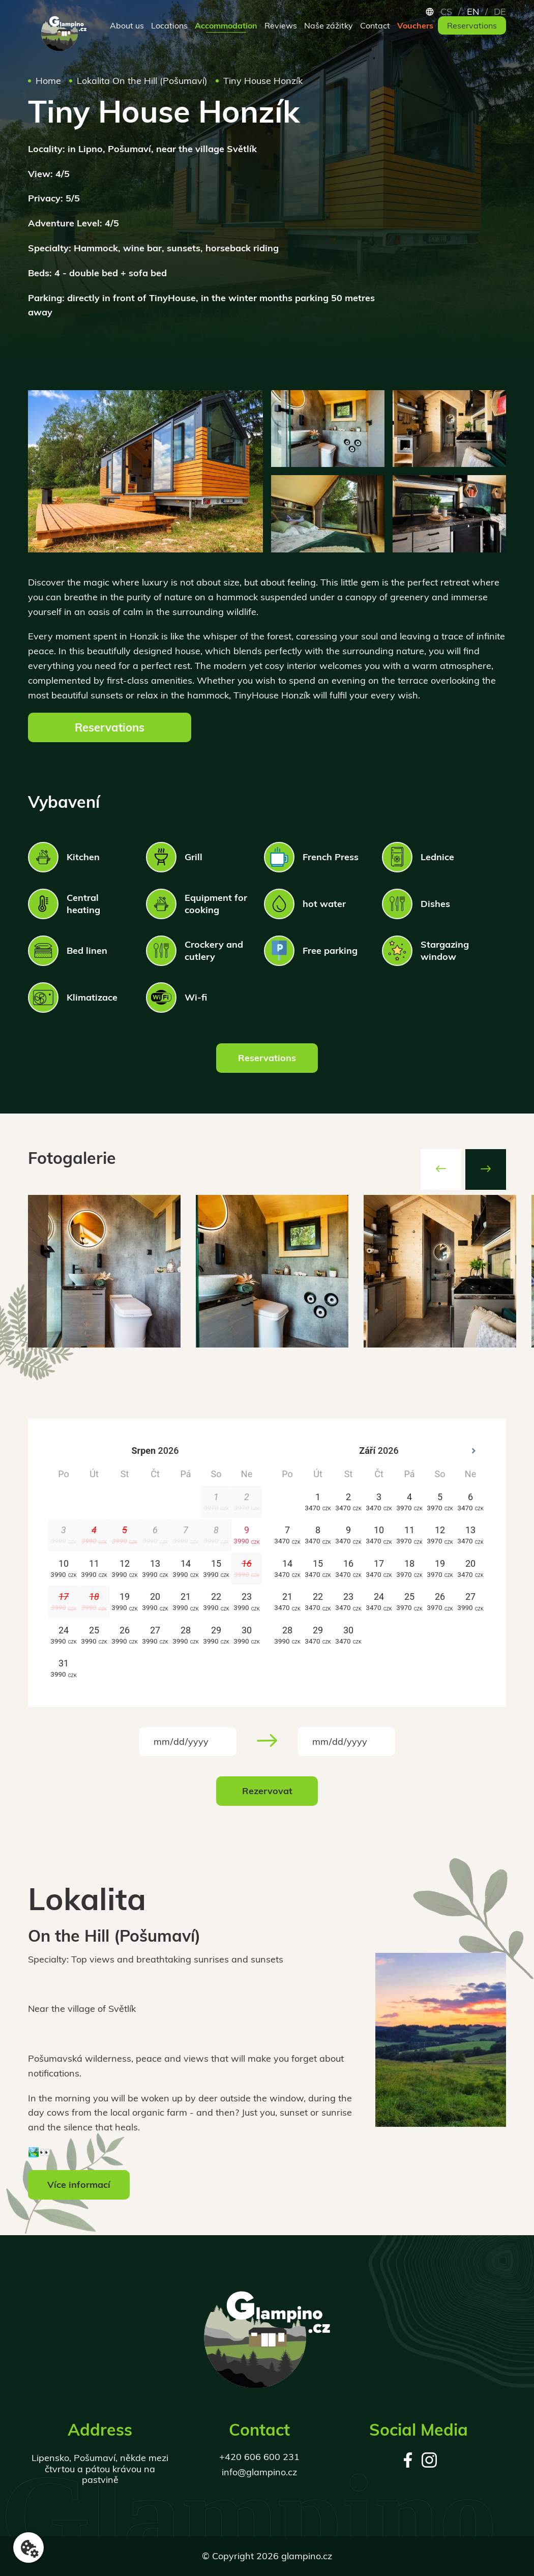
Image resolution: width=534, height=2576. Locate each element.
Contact (375, 25)
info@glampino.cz (259, 2472)
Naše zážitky (328, 25)
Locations (169, 25)
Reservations (472, 25)
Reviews (280, 25)
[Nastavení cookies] (28, 2547)
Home (48, 80)
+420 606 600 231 (259, 2457)
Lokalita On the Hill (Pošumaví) (142, 80)
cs (446, 11)
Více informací (78, 2184)
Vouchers (415, 25)
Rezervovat (267, 1791)
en (473, 11)
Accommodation (226, 25)
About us (127, 25)
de (500, 11)
